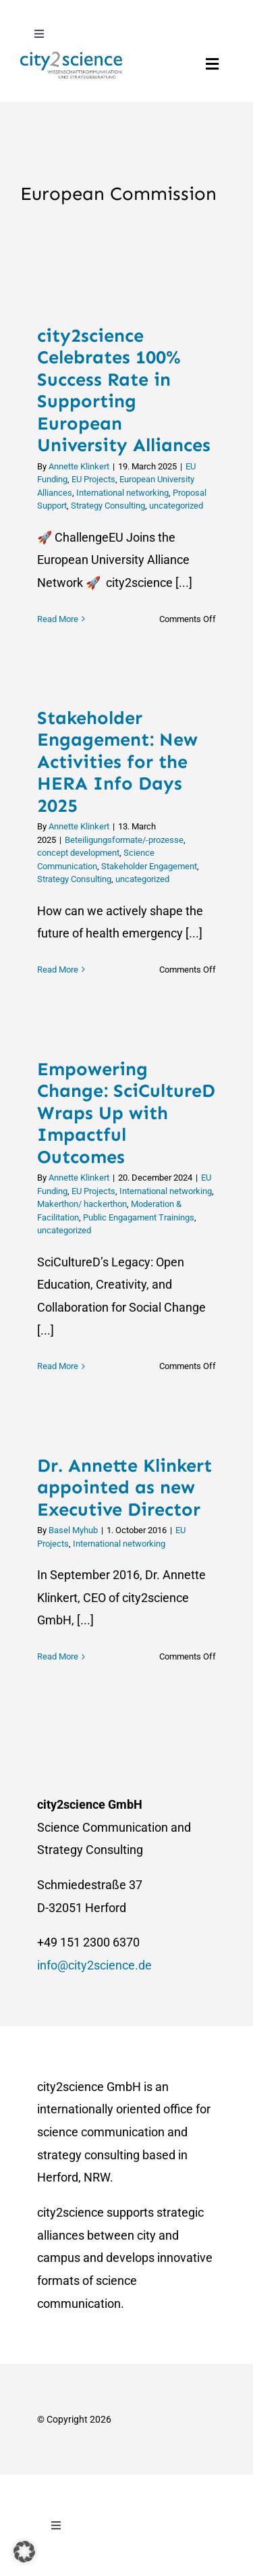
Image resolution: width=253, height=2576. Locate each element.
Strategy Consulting (108, 505)
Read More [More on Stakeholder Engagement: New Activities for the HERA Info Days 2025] (57, 969)
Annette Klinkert (79, 466)
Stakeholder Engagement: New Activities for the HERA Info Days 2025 (117, 762)
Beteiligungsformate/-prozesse (124, 840)
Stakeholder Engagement (149, 866)
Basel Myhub (73, 1530)
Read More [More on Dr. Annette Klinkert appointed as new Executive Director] (57, 1656)
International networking (122, 493)
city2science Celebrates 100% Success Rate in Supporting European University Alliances (123, 391)
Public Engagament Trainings (138, 1217)
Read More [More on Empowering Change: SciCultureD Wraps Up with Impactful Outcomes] (57, 1366)
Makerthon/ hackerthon (82, 1204)
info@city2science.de (94, 1965)
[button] (24, 2551)
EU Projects (93, 479)
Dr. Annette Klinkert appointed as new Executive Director (124, 1487)
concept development (78, 853)
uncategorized (176, 505)
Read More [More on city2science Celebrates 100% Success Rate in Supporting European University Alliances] (57, 619)
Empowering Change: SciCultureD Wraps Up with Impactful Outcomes (126, 1113)
